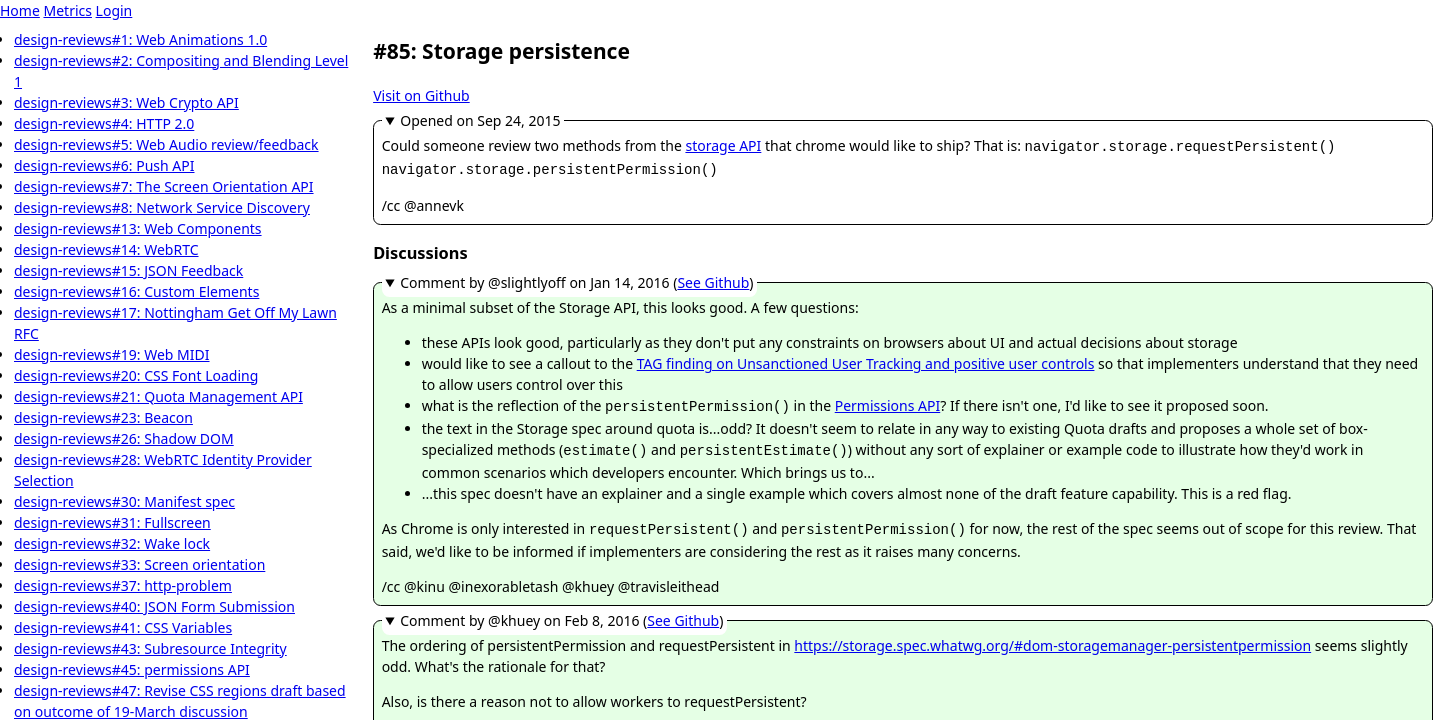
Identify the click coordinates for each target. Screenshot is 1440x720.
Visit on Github (421, 95)
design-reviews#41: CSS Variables (123, 627)
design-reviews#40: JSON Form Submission (154, 606)
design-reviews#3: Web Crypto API (126, 102)
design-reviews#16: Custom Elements (136, 291)
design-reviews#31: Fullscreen (112, 522)
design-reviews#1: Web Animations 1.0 (140, 39)
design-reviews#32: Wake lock (112, 543)
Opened (480, 120)
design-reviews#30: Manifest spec (124, 501)
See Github (713, 278)
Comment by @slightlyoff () (576, 278)
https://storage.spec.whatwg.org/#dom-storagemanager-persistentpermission (1052, 635)
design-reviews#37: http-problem (123, 585)
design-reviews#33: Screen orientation (139, 564)
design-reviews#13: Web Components (138, 228)
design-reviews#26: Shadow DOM (124, 438)
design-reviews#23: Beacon (103, 417)
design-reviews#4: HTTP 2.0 (104, 123)
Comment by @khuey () (561, 610)
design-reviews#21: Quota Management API (158, 396)
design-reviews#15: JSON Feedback (128, 270)
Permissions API (888, 401)
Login (114, 10)
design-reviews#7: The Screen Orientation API (164, 186)
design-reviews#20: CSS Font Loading (136, 375)
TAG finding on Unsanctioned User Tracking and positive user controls (866, 359)
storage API (723, 145)
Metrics (67, 10)
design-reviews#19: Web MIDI (112, 354)
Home (20, 10)
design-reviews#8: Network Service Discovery (162, 207)
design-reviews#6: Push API (104, 165)
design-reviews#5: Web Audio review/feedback (166, 144)
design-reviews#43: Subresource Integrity (150, 648)
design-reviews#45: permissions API (132, 669)
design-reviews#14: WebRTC (106, 249)
